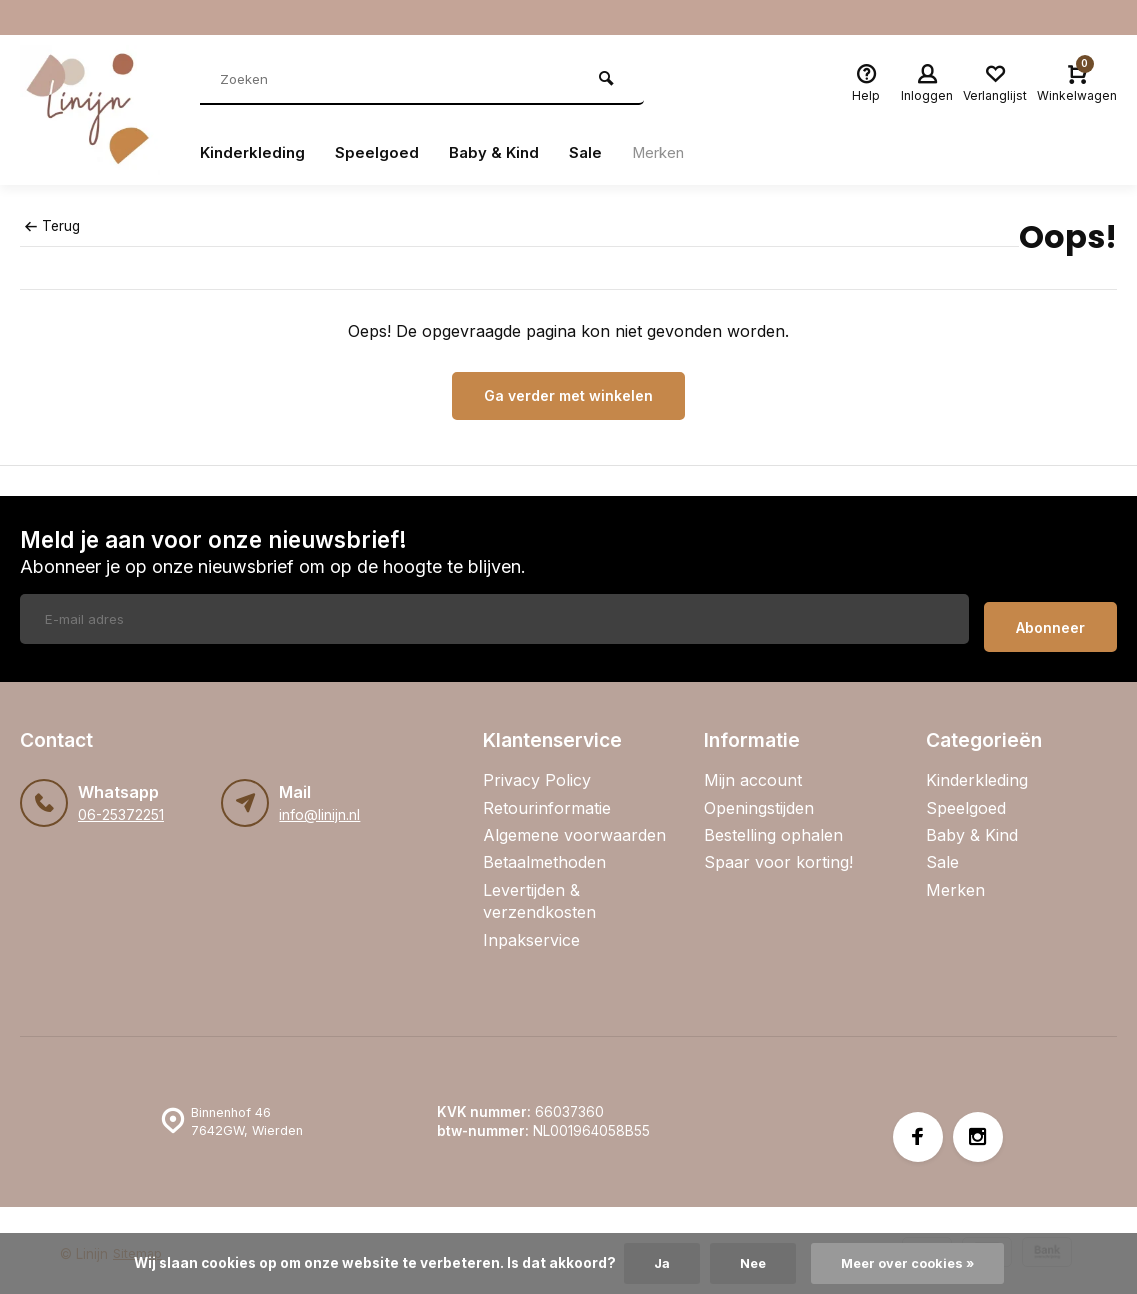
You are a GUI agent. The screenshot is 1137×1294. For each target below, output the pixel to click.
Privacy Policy (537, 772)
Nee (749, 1263)
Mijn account (753, 772)
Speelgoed (381, 153)
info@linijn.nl (319, 807)
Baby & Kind (500, 153)
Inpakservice (531, 931)
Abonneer (1050, 619)
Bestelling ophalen (773, 827)
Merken (670, 153)
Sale (594, 153)
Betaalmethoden (544, 854)
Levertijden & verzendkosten (539, 893)
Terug (52, 226)
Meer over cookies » (910, 1263)
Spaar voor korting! (778, 854)
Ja (656, 1263)
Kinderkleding (254, 153)
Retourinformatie (547, 799)
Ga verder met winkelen (568, 395)
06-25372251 (120, 807)
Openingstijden (759, 799)
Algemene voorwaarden (574, 827)
